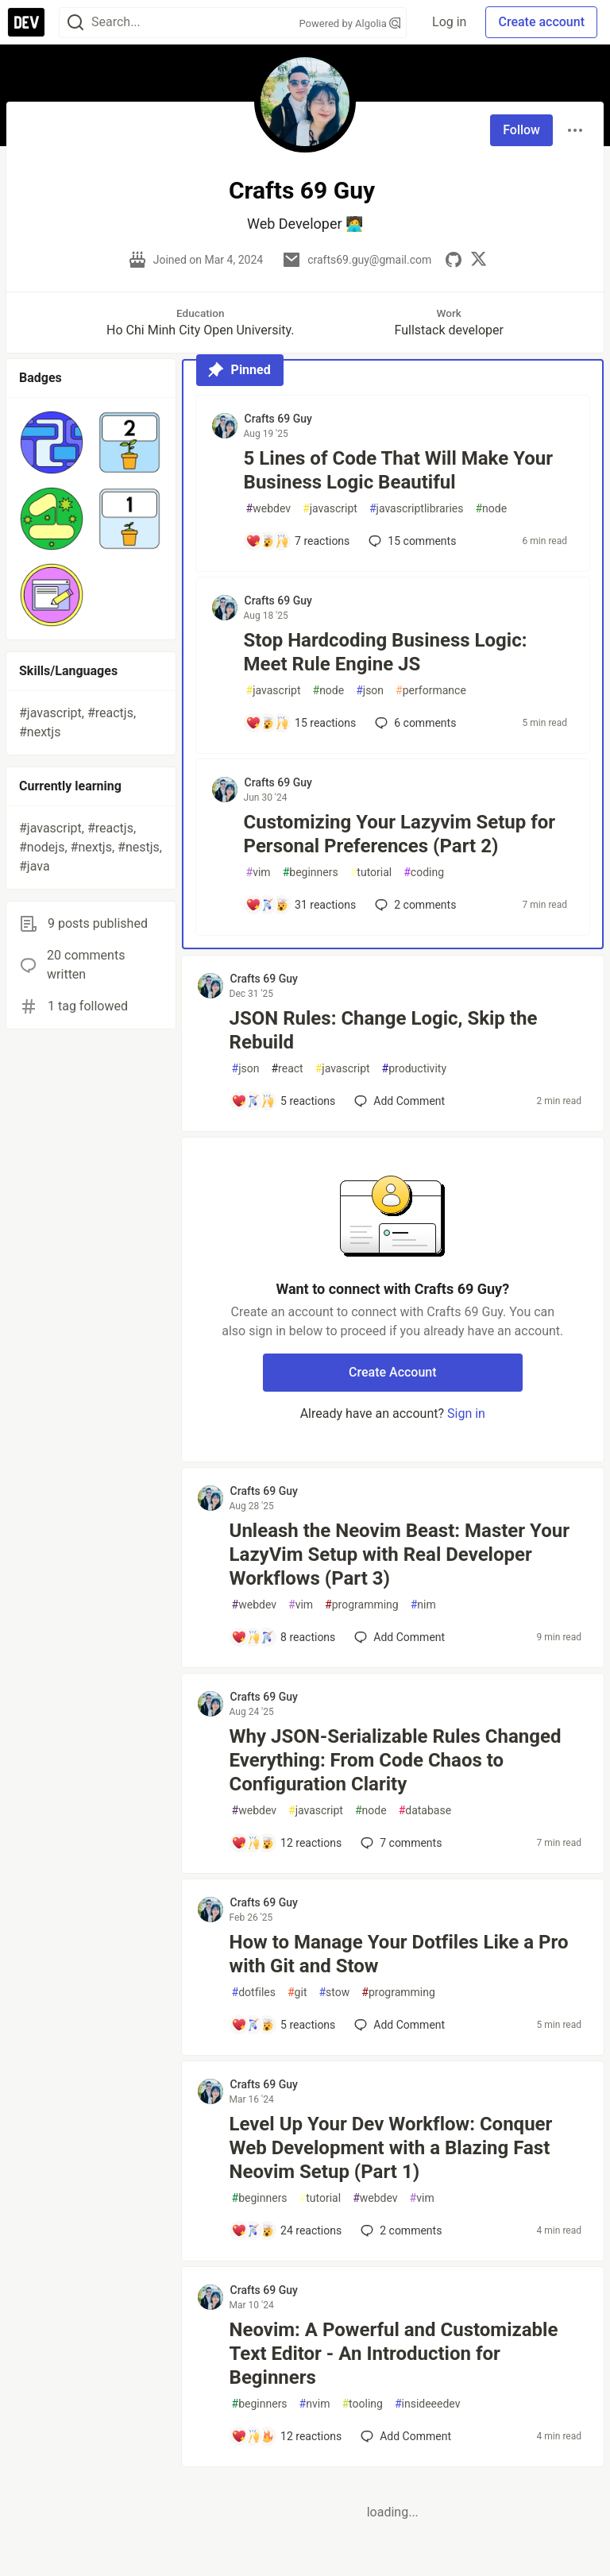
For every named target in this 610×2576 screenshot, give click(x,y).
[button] (51, 442)
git (297, 1992)
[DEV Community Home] (26, 22)
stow (334, 1992)
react (287, 1068)
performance (431, 690)
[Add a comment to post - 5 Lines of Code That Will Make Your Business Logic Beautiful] (298, 541)
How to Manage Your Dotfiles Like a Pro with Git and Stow (399, 1954)
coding (423, 872)
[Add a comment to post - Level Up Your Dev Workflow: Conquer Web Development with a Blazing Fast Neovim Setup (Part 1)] (287, 2230)
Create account (541, 21)
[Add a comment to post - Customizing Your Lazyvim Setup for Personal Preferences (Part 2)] (301, 904)
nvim (314, 2404)
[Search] (75, 22)
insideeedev (428, 2404)
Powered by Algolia (350, 23)
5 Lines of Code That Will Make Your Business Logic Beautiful (398, 470)
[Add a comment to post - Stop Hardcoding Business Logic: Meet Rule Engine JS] (301, 723)
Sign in (466, 1413)
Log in (449, 21)
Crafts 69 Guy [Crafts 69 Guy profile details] (278, 418)
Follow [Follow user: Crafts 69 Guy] (521, 129)
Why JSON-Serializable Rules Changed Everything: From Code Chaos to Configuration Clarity (396, 1760)
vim (258, 872)
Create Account (393, 1372)
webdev (268, 508)
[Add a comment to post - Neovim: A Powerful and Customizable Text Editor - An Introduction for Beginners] (287, 2436)
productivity (414, 1068)
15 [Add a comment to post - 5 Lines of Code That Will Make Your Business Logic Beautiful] (410, 540)
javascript (330, 508)
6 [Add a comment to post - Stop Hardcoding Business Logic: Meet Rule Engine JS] (414, 722)
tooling (362, 2404)
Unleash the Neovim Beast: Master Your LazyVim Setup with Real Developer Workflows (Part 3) (399, 1554)
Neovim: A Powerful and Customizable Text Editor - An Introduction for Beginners (394, 2354)
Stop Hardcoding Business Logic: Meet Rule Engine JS (385, 652)
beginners (310, 872)
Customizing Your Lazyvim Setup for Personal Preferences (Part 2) (400, 834)
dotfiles (254, 1992)
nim (423, 1605)
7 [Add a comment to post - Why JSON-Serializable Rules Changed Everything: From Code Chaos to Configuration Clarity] (399, 1842)
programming (362, 1605)
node (491, 508)
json (370, 690)
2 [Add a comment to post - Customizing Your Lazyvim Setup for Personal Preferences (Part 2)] (414, 904)
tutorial (371, 872)
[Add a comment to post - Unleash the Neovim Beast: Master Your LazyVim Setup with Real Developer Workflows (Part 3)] (284, 1637)
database (425, 1810)
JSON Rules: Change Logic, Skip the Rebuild (384, 1030)
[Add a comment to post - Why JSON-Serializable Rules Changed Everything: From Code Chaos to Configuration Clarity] (287, 1843)
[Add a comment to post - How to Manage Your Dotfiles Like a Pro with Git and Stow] (284, 2024)
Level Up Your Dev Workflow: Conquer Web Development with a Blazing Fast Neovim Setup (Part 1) (391, 2148)
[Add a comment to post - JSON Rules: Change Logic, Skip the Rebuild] (284, 1101)
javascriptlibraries (416, 508)
